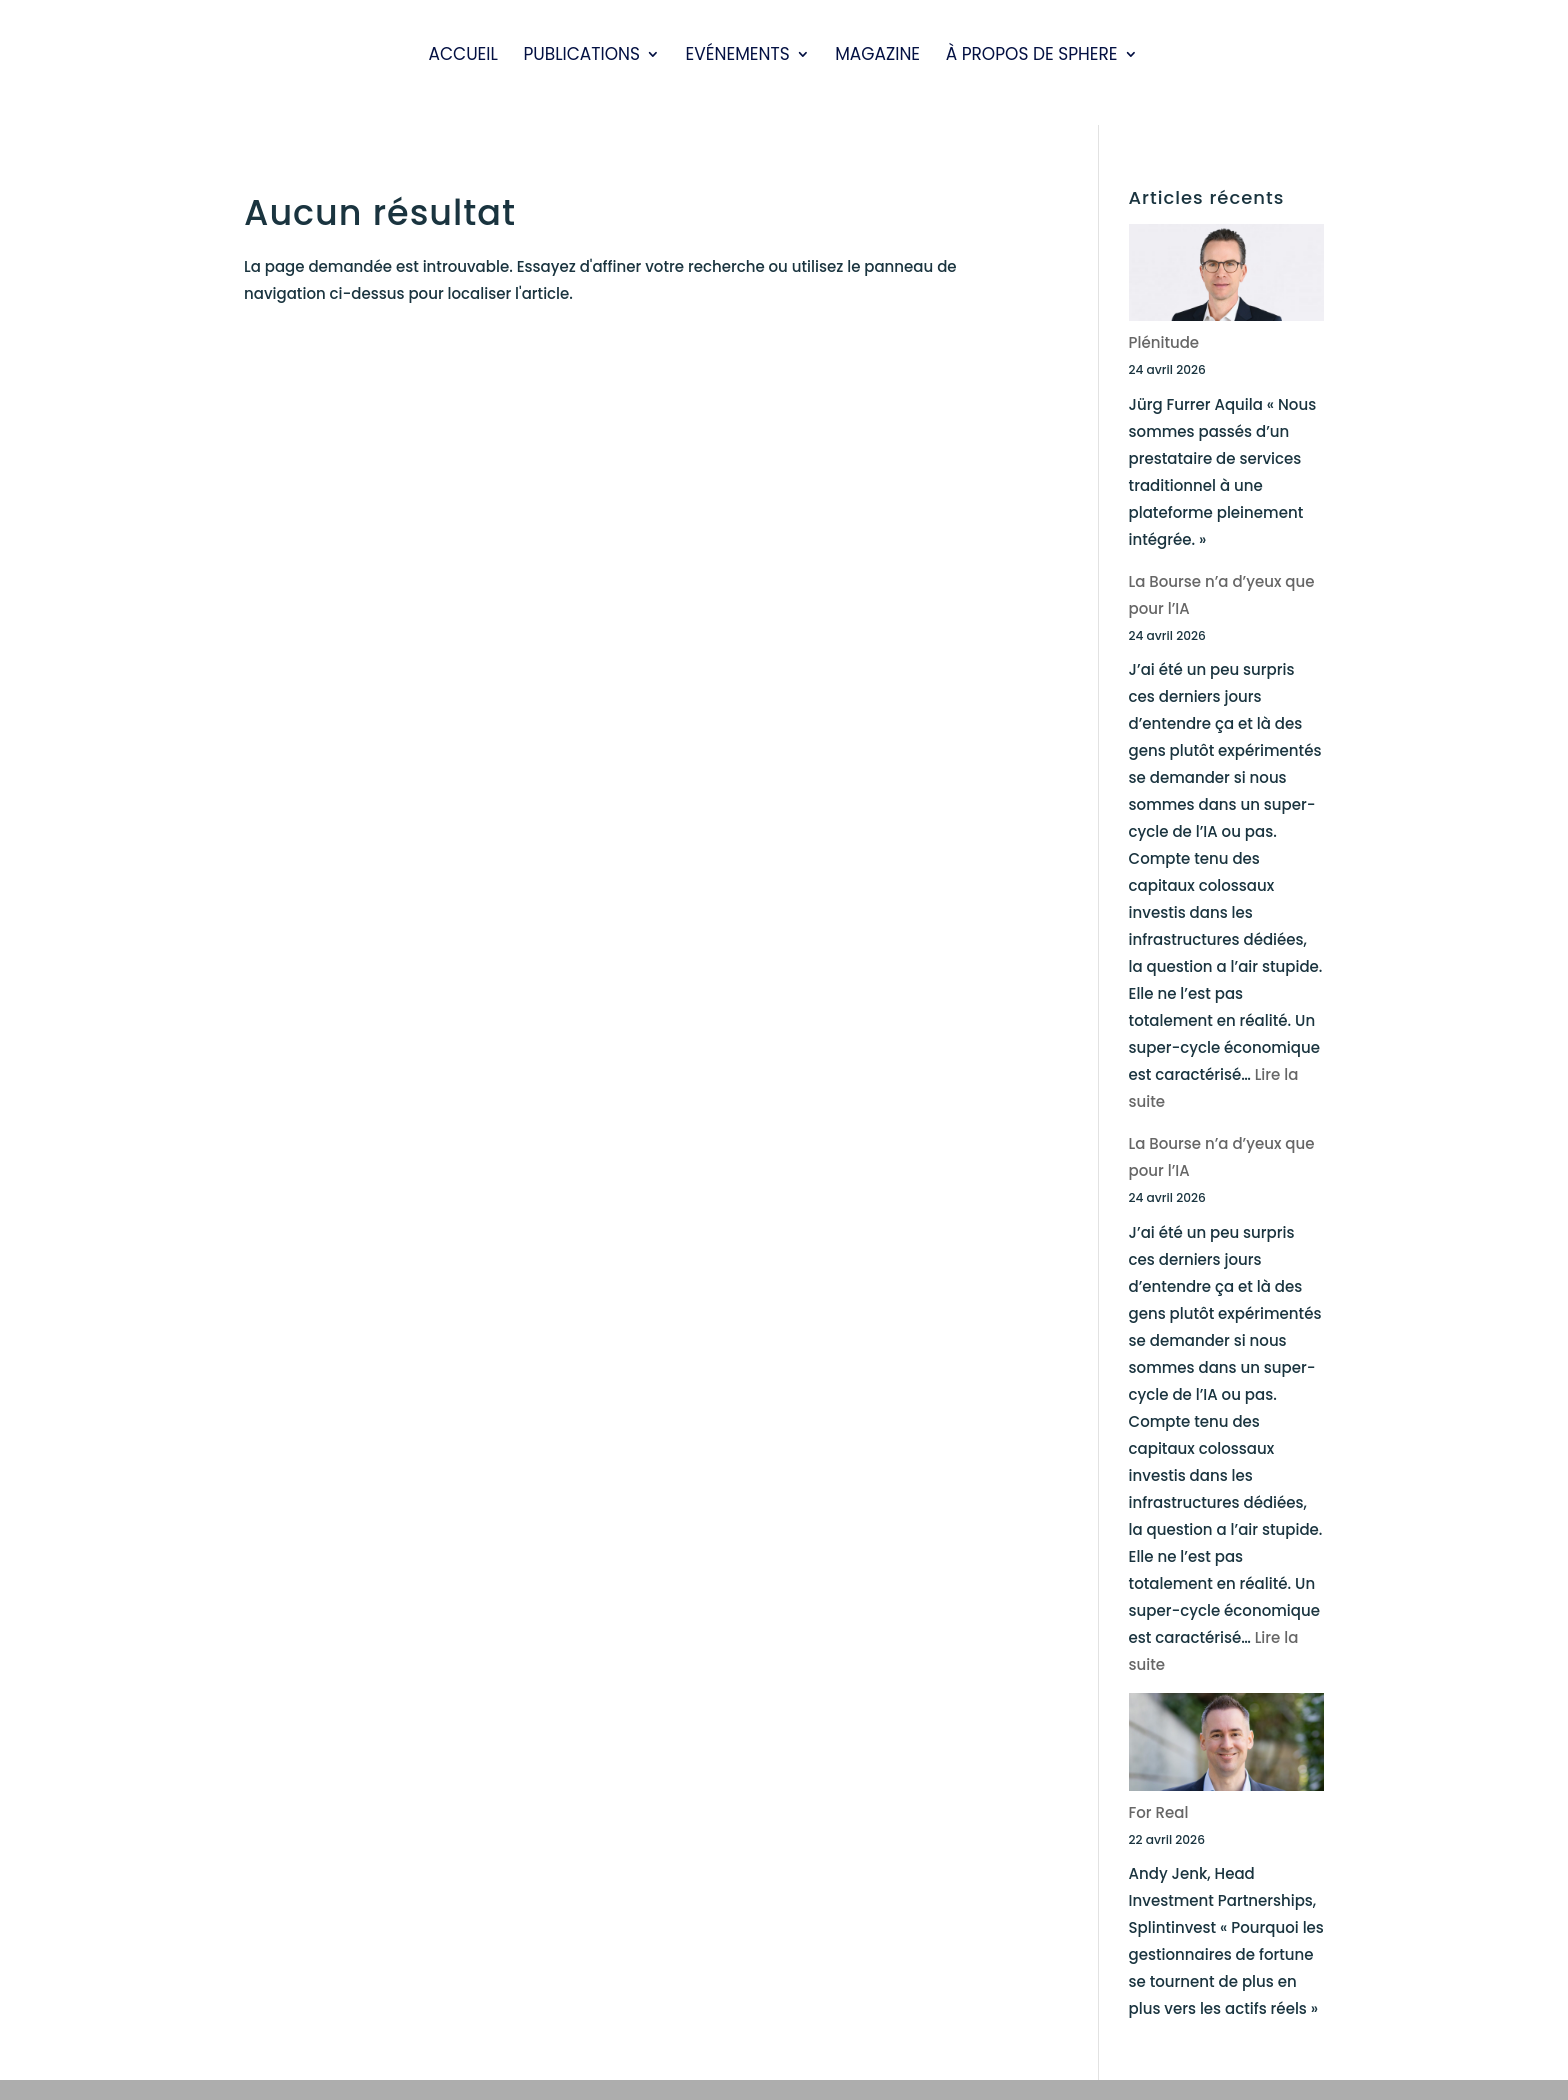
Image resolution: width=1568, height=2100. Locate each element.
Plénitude (1164, 342)
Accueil (462, 56)
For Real (1159, 1812)
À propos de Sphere (1032, 56)
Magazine (877, 56)
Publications (581, 56)
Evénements (738, 56)
